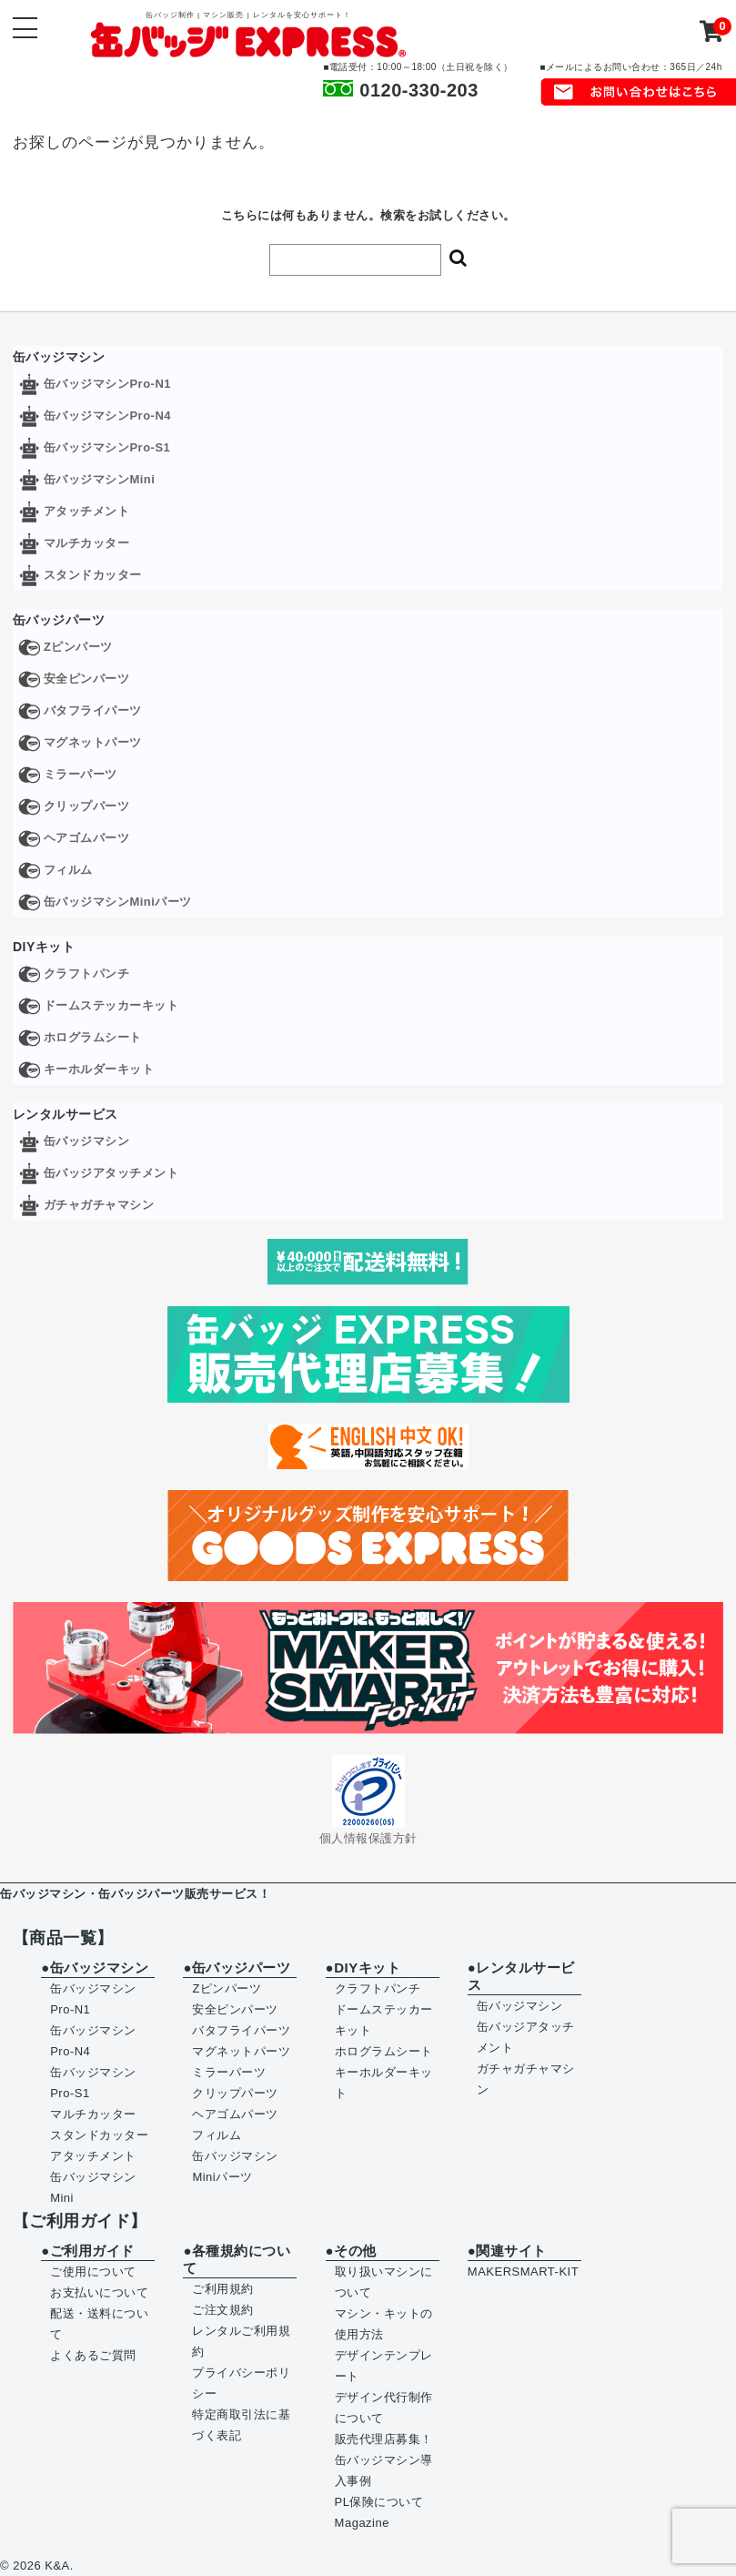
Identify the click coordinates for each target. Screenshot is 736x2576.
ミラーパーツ (80, 774)
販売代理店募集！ (384, 2439)
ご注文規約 (223, 2310)
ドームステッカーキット (111, 1005)
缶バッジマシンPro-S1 (107, 447)
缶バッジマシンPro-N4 (107, 415)
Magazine (362, 2523)
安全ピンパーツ (87, 678)
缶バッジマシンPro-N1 (107, 383)
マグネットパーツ (93, 742)
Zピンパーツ (78, 647)
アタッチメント (87, 511)
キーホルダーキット (99, 1069)
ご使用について (93, 2271)
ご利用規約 (223, 2289)
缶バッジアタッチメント (111, 1173)
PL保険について (379, 2502)
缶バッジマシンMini (100, 479)
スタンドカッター (93, 575)
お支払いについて (99, 2292)
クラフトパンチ (87, 973)
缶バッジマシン (87, 1141)
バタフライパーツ (93, 710)
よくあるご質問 (93, 2355)
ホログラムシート (93, 1037)
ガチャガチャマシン (99, 1205)
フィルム (68, 870)
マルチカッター (87, 543)
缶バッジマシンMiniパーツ (118, 901)
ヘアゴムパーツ (87, 838)
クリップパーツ (87, 806)
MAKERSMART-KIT (523, 2271)
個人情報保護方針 (368, 1838)
